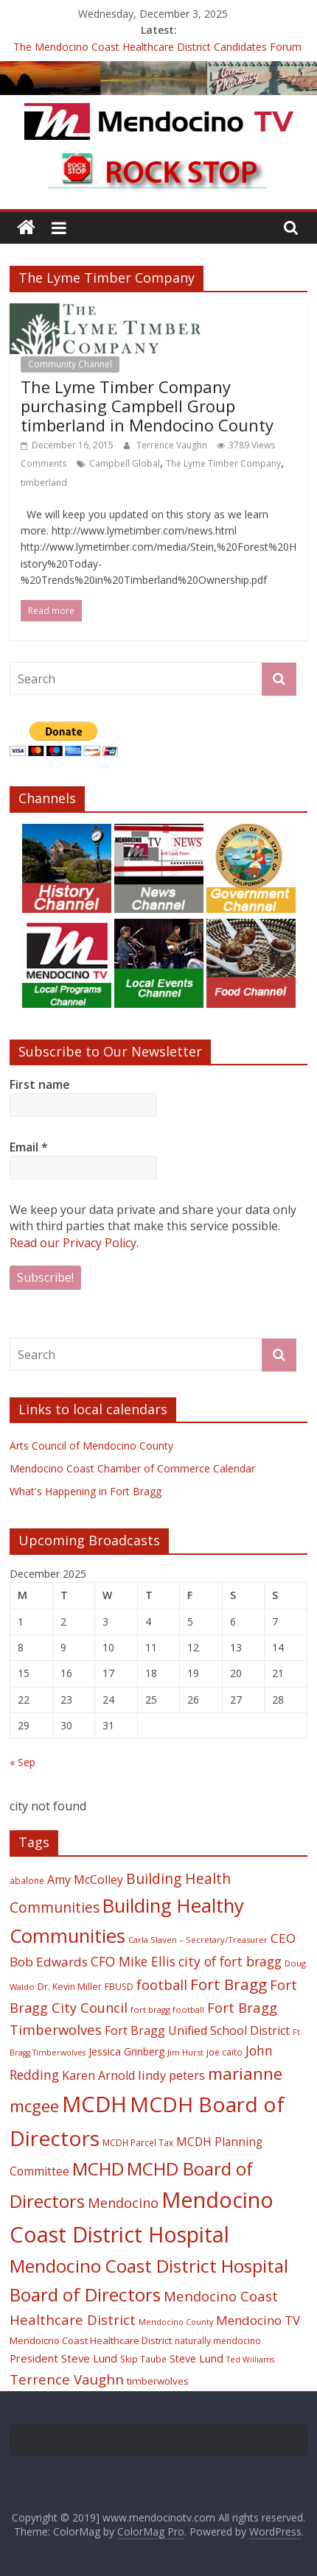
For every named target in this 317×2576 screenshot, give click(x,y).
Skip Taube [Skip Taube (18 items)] (143, 2359)
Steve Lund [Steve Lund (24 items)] (196, 2358)
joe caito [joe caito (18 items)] (224, 2052)
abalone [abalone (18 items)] (27, 1880)
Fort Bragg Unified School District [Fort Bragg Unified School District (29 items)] (197, 2030)
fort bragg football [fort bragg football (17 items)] (167, 2009)
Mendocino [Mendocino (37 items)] (123, 2203)
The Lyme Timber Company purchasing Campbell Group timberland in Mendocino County (147, 406)
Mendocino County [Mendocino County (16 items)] (176, 2322)
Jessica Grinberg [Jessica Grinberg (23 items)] (126, 2051)
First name (40, 1084)
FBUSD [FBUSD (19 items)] (119, 1986)
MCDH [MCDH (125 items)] (94, 2104)
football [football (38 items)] (161, 1984)
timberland (44, 482)
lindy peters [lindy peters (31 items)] (171, 2075)
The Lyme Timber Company (223, 463)
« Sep (22, 1762)
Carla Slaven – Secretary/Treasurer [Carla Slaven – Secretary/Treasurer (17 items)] (198, 1939)
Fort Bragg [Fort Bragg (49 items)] (228, 1984)
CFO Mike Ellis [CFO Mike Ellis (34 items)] (133, 1961)
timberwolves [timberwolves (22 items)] (158, 2381)
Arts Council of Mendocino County (91, 1446)
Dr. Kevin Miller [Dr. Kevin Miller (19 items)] (70, 1986)
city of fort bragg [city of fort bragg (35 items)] (230, 1961)
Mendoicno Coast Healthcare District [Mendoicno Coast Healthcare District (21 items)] (91, 2340)
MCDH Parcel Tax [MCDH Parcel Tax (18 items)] (137, 2142)
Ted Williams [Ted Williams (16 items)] (250, 2359)
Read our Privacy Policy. (74, 1243)
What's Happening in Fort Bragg (85, 1491)
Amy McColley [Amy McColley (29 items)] (85, 1879)
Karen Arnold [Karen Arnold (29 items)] (98, 2075)
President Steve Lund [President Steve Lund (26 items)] (63, 2358)
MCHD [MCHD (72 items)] (98, 2168)
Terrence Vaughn (172, 445)
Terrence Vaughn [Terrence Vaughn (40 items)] (67, 2379)
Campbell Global (124, 463)
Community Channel (70, 364)
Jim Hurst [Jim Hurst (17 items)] (185, 2052)
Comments (43, 463)
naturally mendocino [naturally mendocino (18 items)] (218, 2340)
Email (29, 1147)
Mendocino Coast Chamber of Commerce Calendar (132, 1468)
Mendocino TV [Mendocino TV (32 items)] (258, 2320)
